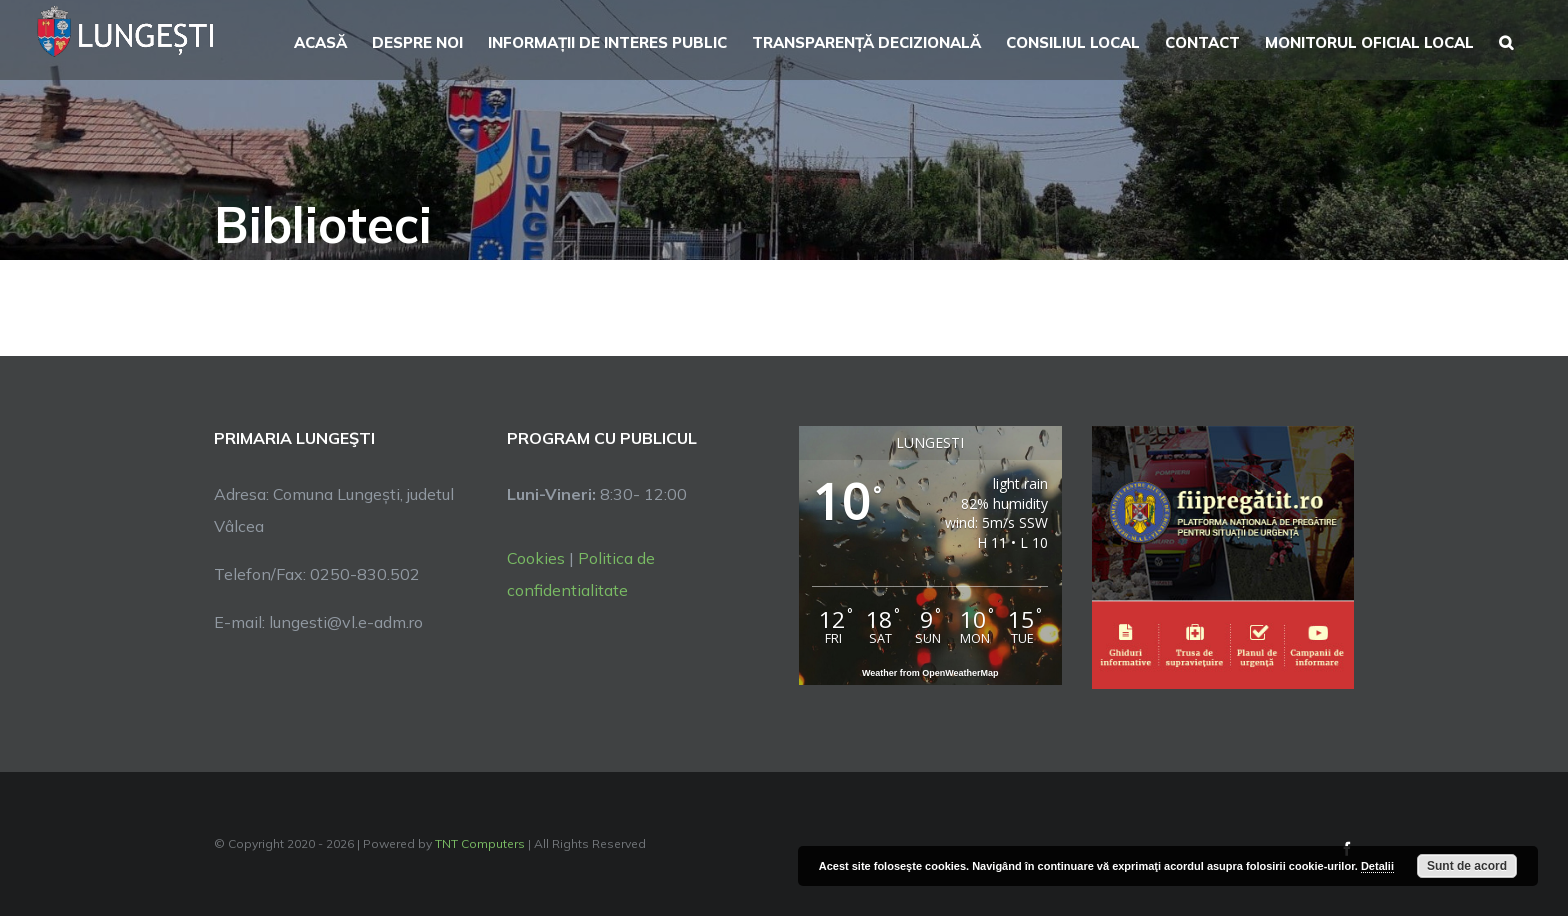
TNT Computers (480, 843)
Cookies (536, 558)
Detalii (1377, 866)
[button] (1506, 40)
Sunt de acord (1467, 866)
